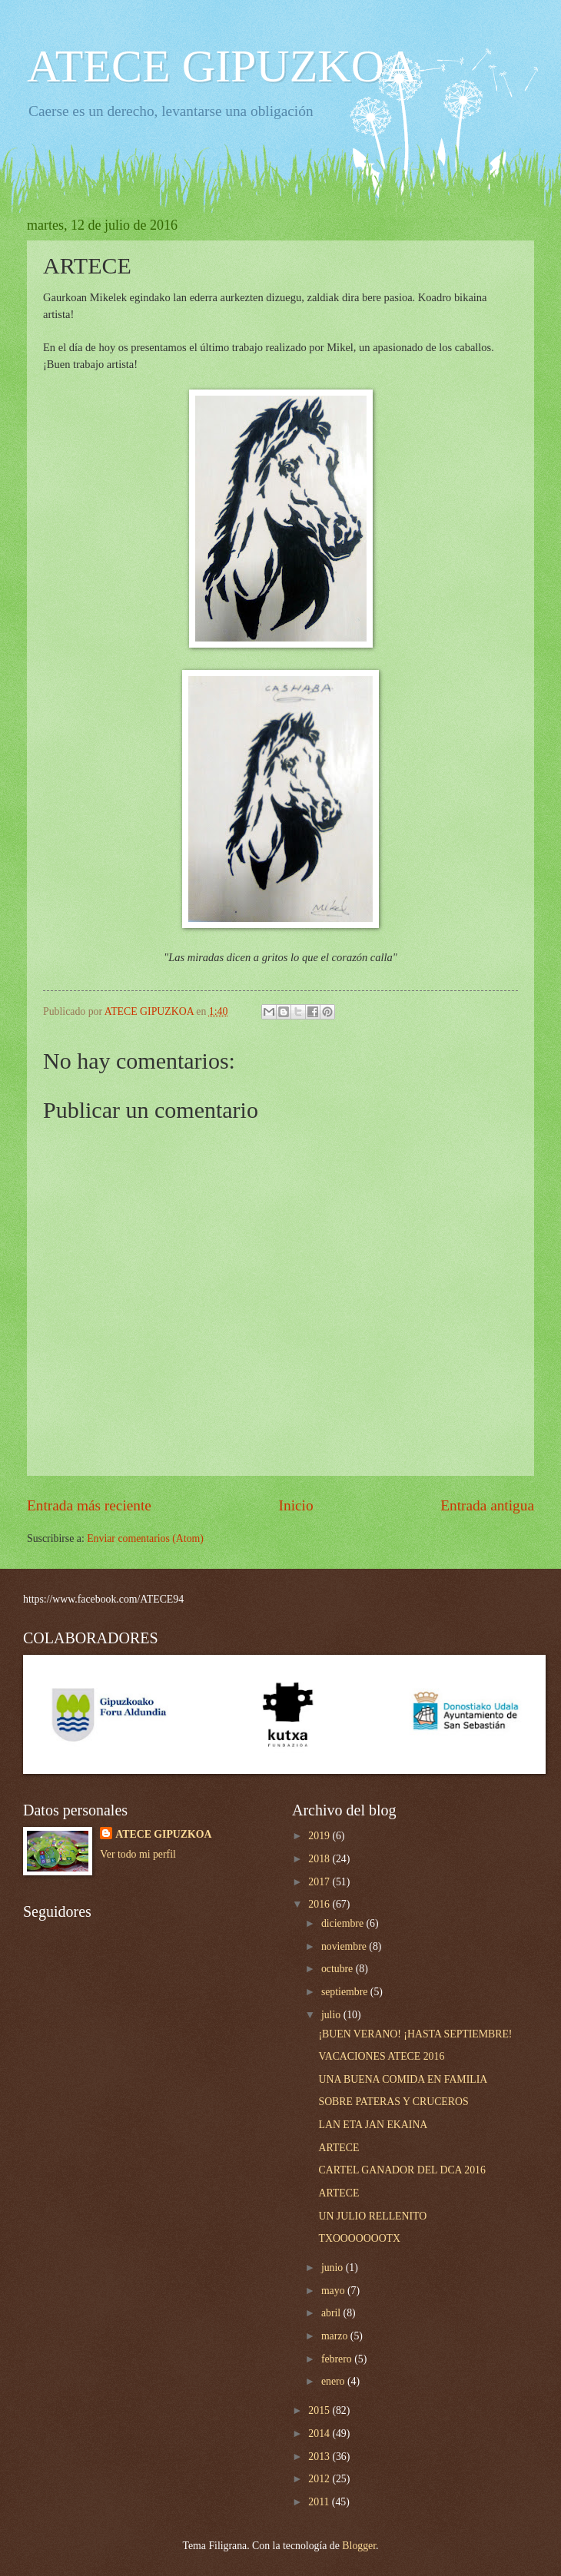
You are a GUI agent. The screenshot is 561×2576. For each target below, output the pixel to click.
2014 (320, 2433)
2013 (320, 2456)
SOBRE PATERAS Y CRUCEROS (393, 2101)
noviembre (345, 1946)
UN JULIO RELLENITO (372, 2216)
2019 (320, 1836)
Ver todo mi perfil (137, 1854)
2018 (320, 1859)
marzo (335, 2336)
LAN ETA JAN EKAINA (372, 2124)
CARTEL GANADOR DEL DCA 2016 (401, 2170)
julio (332, 2015)
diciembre (344, 1923)
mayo (334, 2290)
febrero (337, 2359)
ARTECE (338, 2147)
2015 (320, 2410)
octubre (338, 1968)
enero (334, 2381)
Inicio (296, 1505)
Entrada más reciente (89, 1505)
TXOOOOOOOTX (359, 2238)
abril (332, 2313)
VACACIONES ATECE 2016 (381, 2056)
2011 (320, 2502)
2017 (320, 1882)
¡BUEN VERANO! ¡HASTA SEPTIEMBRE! (415, 2034)
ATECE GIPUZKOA (222, 66)
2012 (320, 2479)
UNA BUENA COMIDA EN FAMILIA (402, 2079)
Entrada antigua (487, 1505)
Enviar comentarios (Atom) (145, 1538)
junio (333, 2267)
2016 (320, 1904)
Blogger (359, 2545)
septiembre (345, 1991)
